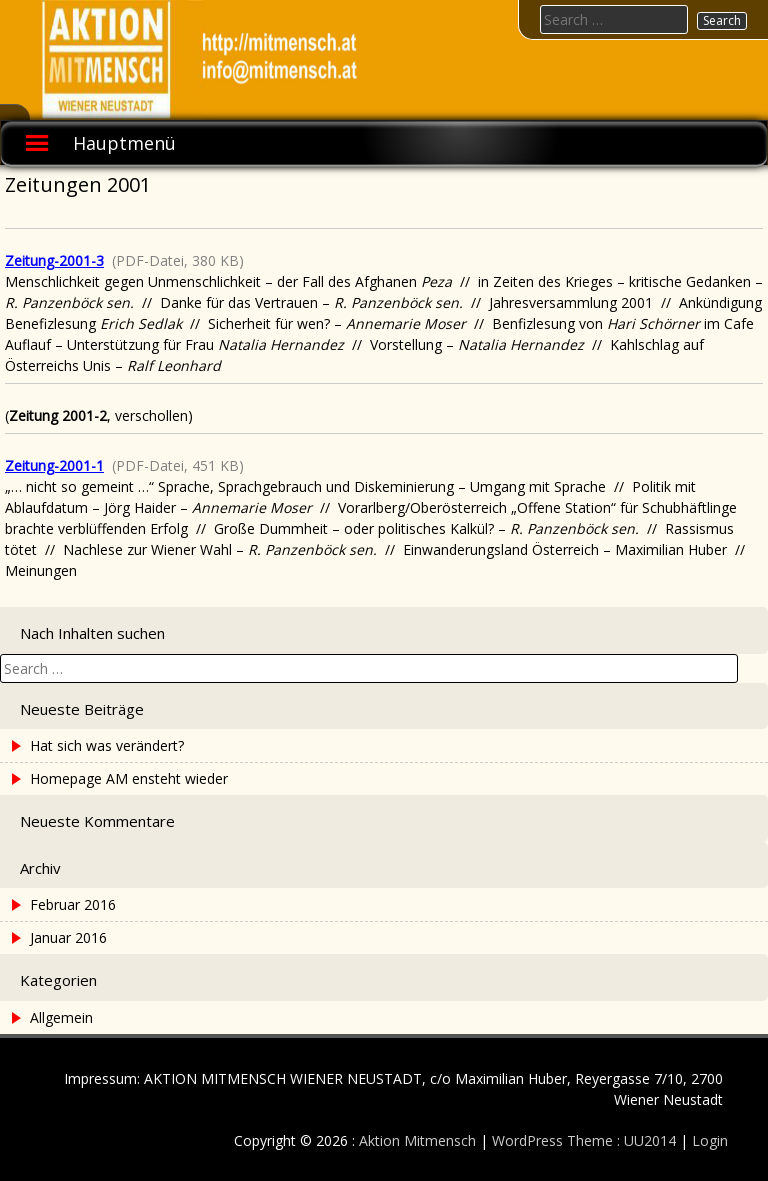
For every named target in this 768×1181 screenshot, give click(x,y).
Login (710, 1140)
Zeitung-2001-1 (54, 465)
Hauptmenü (124, 143)
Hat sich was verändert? (107, 745)
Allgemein (61, 1017)
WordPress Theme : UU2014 (584, 1140)
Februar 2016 (73, 904)
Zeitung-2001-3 (54, 260)
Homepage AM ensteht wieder (129, 778)
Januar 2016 (68, 937)
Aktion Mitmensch (417, 1140)
